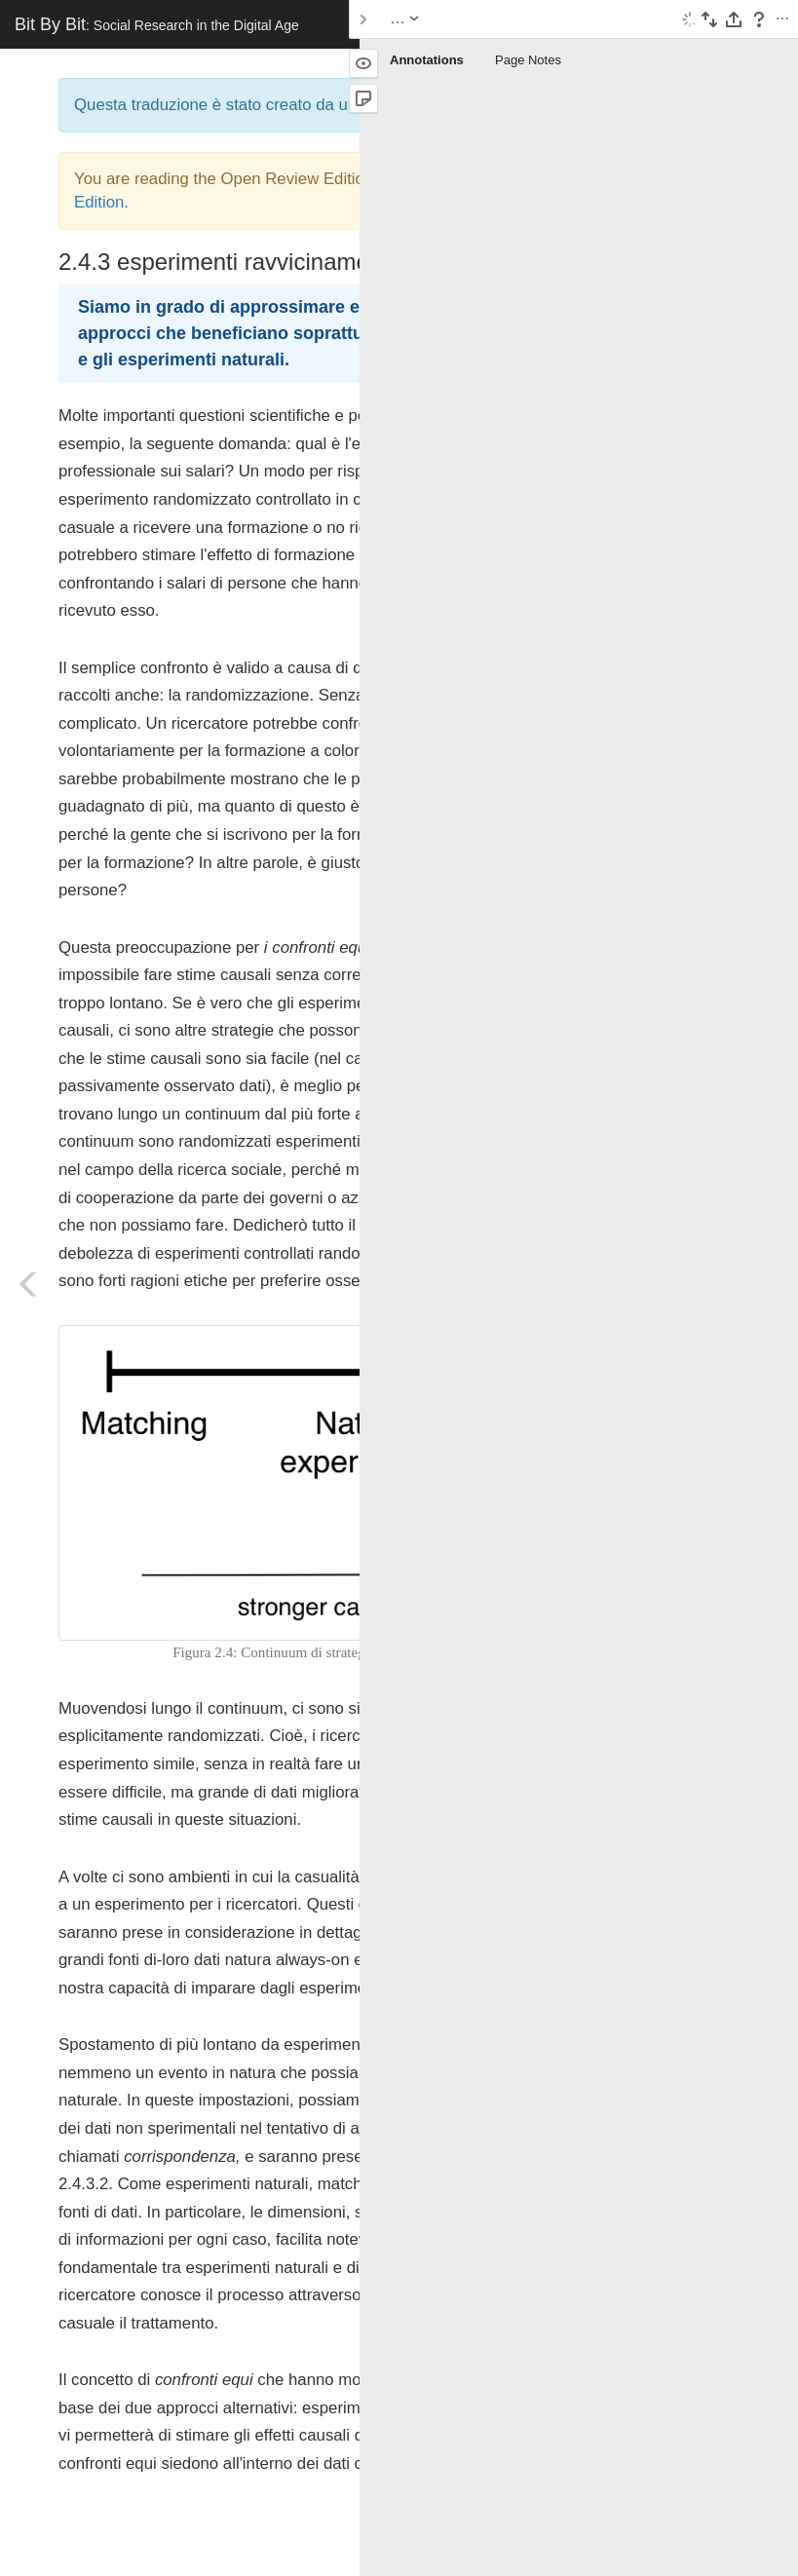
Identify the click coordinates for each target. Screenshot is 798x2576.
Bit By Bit (157, 24)
